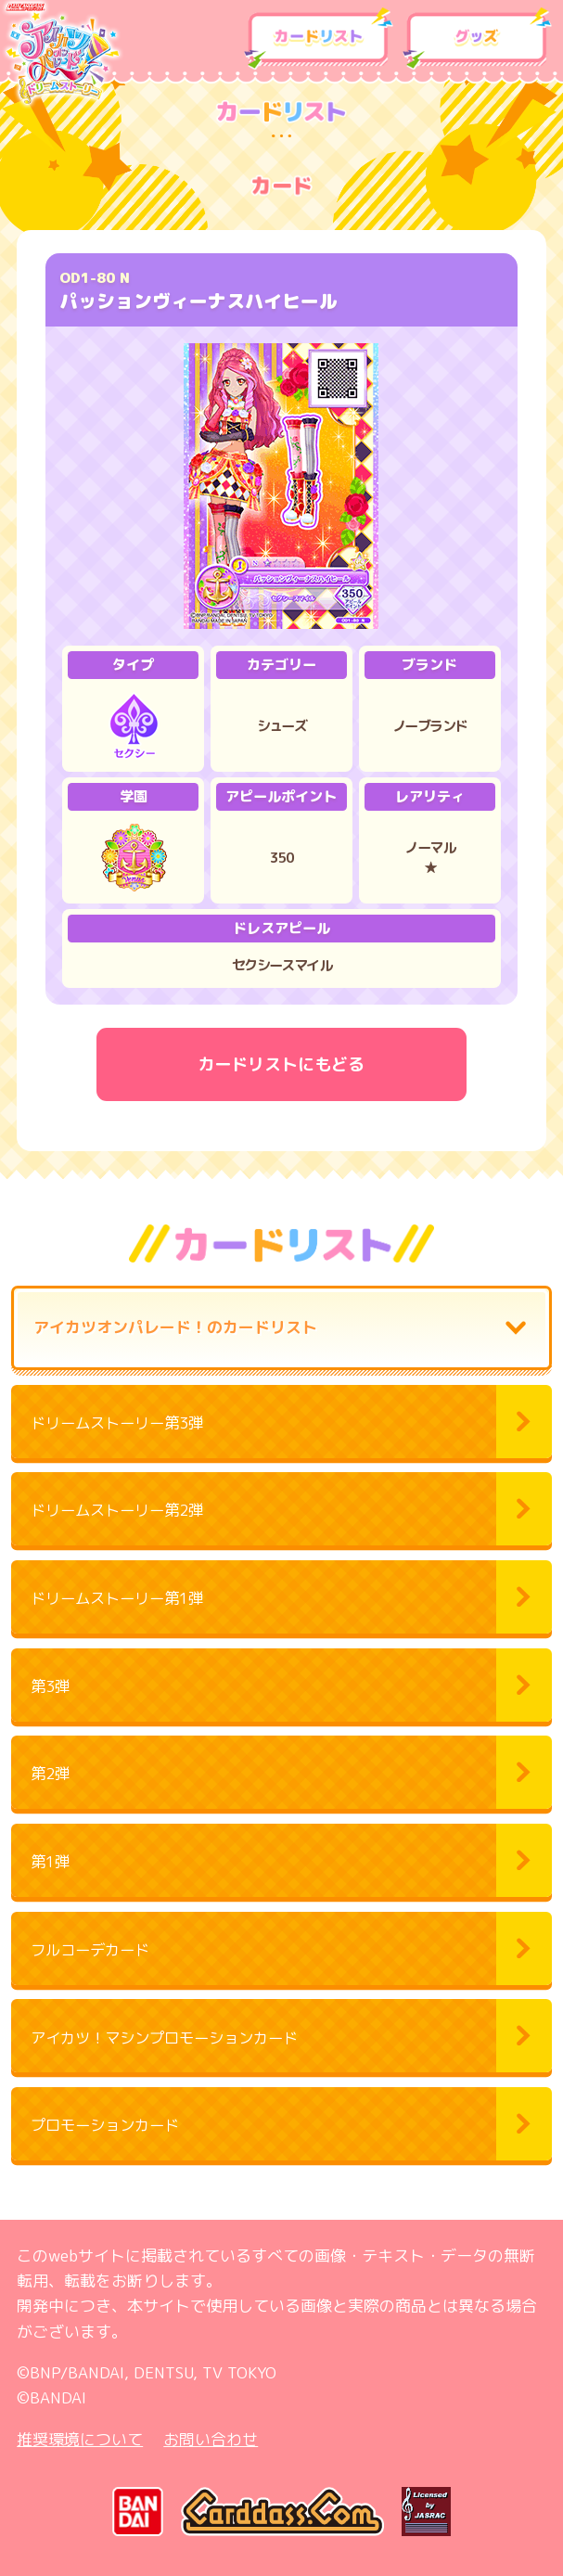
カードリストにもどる (281, 1064)
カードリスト (318, 38)
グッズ (477, 38)
